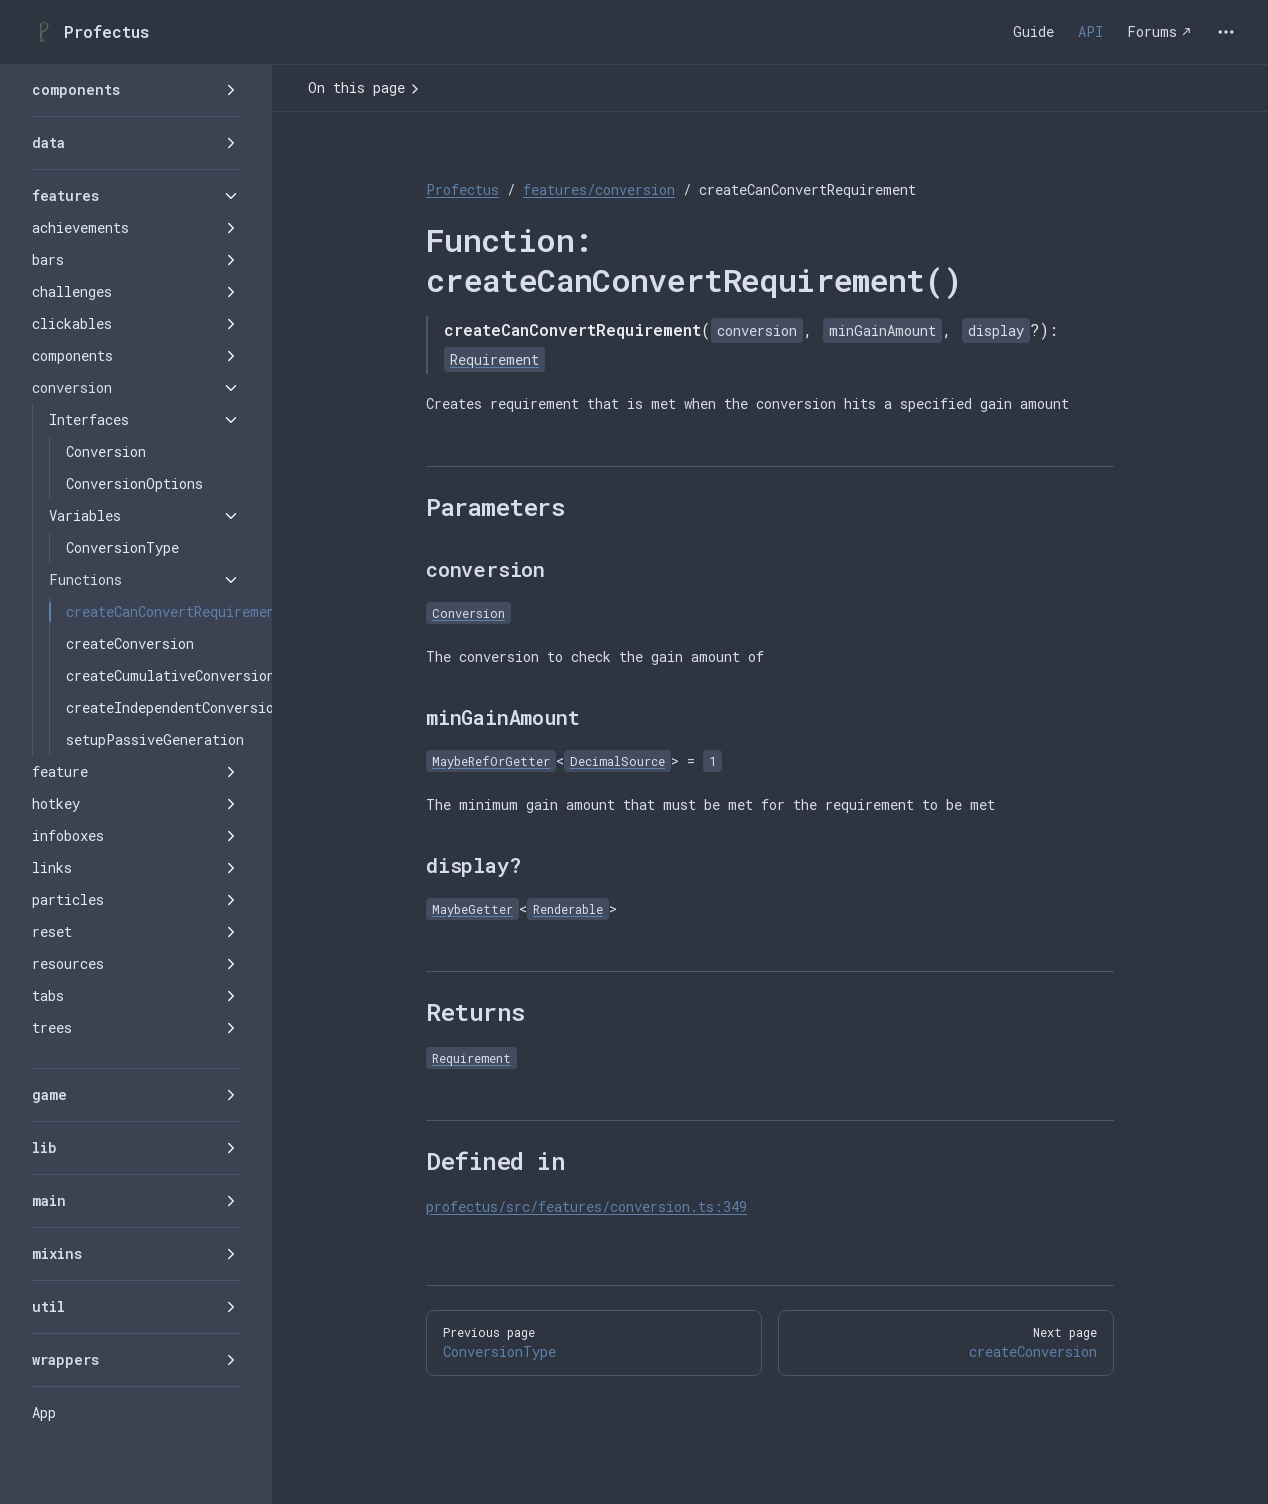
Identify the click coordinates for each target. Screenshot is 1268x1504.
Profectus (462, 189)
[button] (136, 90)
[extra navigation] (1226, 32)
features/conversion (599, 189)
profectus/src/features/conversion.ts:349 (586, 1206)
